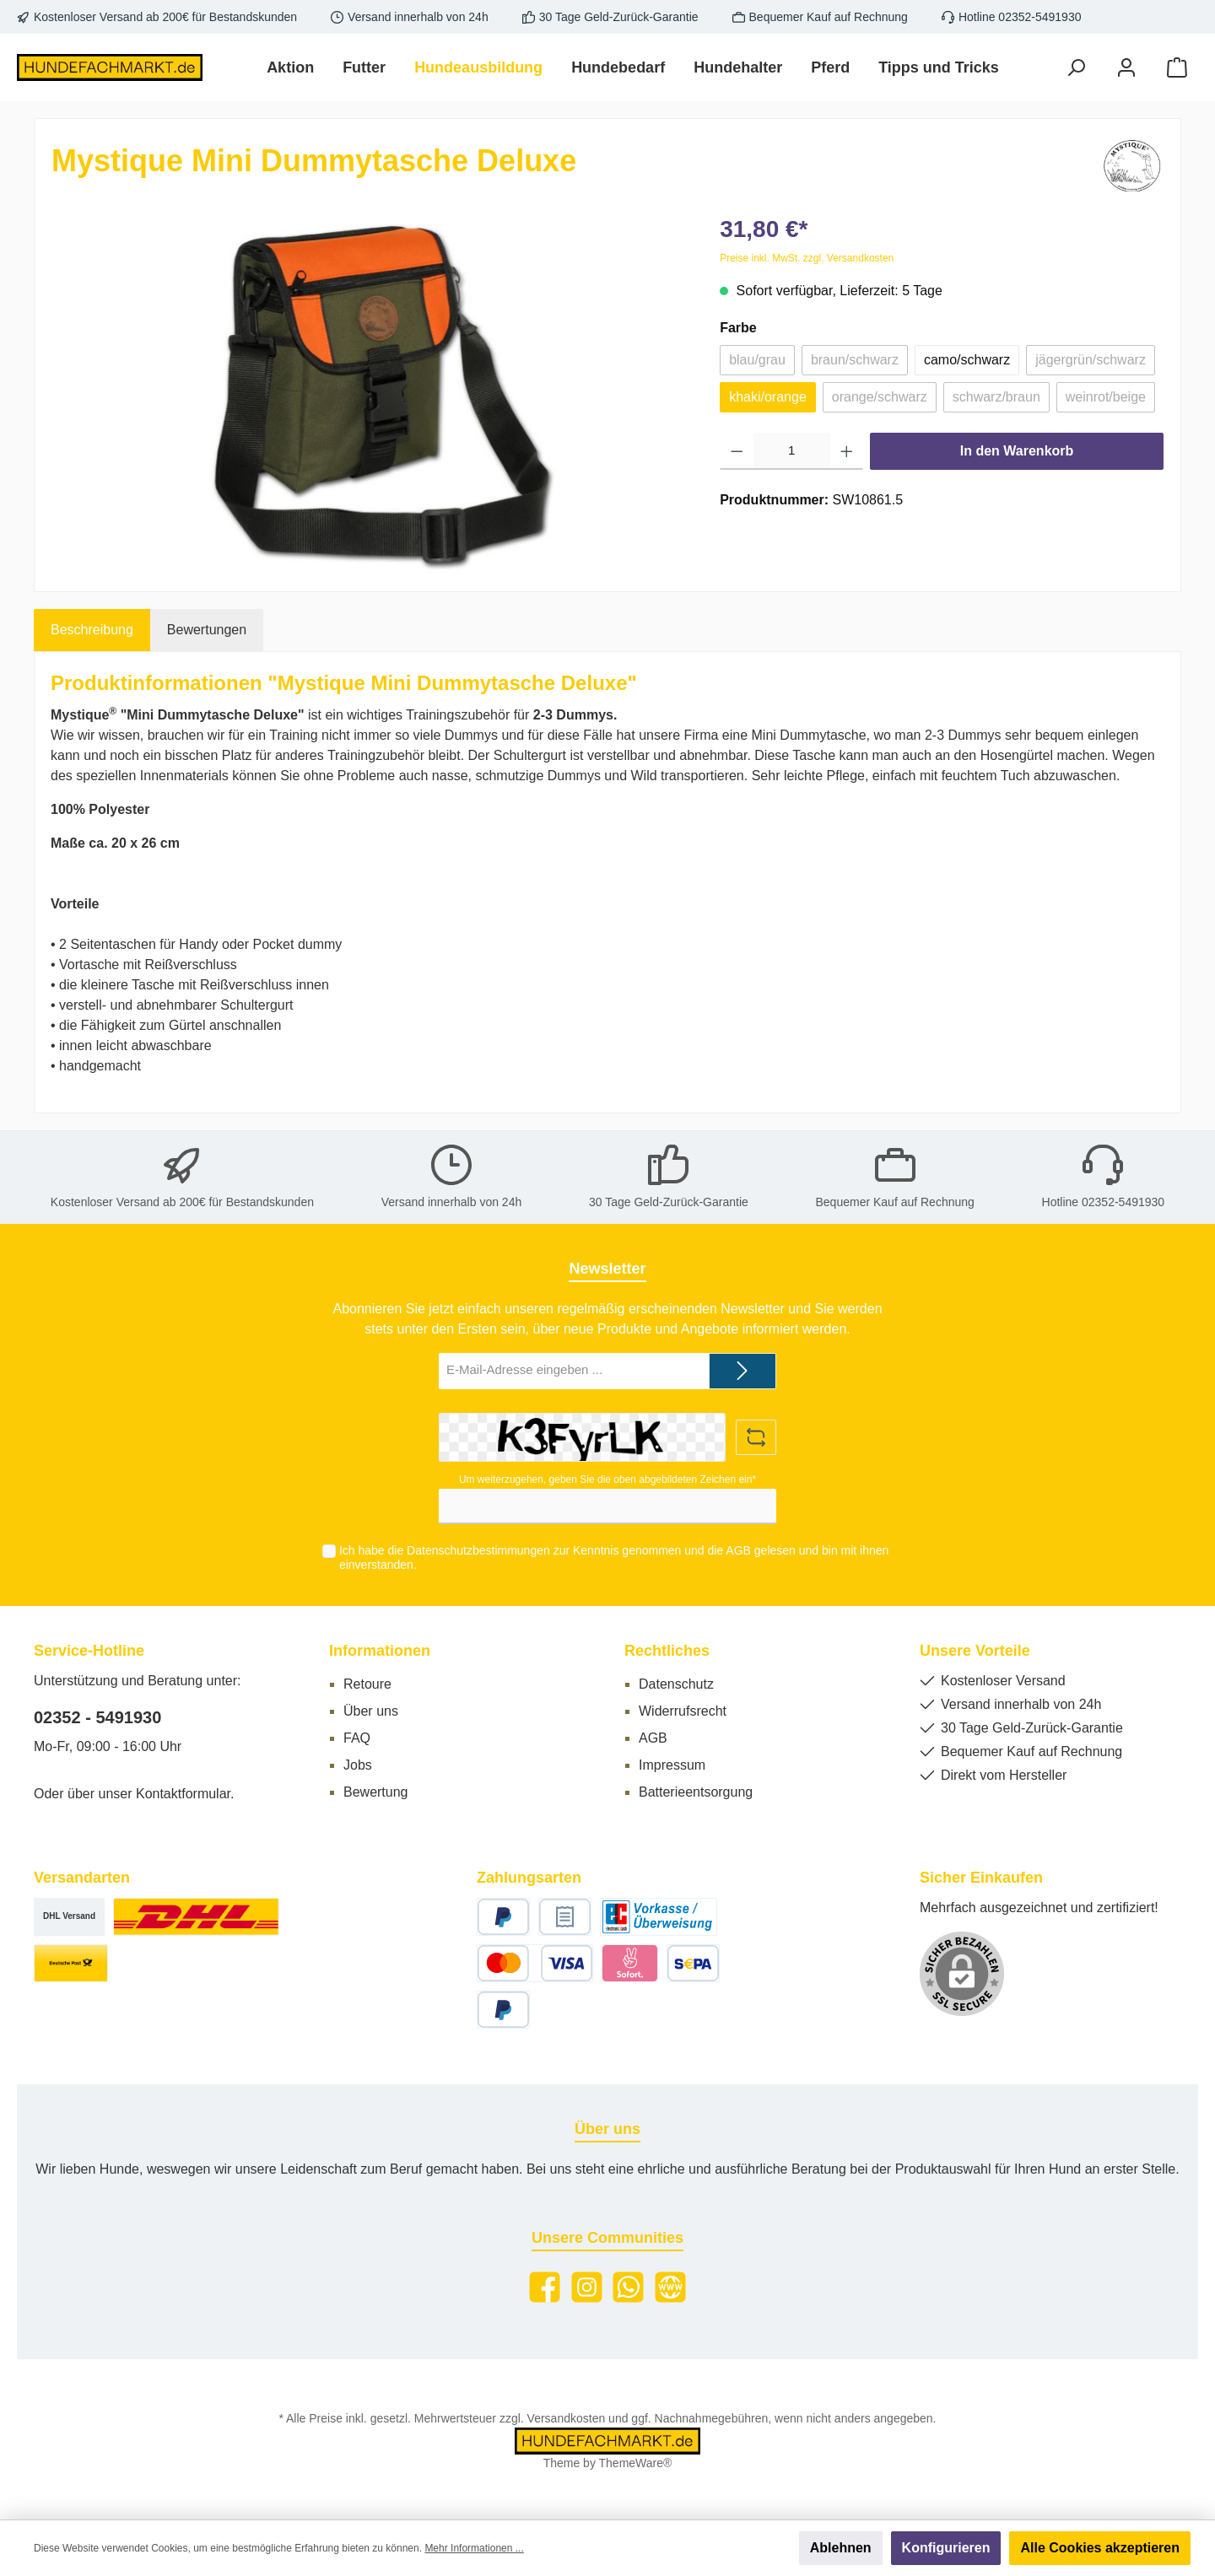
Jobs (357, 1765)
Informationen (379, 1650)
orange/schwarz (879, 397)
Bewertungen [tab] (206, 629)
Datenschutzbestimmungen (478, 1550)
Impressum (672, 1765)
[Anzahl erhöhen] (846, 451)
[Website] (670, 2287)
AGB (738, 1550)
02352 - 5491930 (97, 1717)
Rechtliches (667, 1650)
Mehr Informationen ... (473, 2548)
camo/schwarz (967, 360)
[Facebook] (545, 2287)
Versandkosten (566, 2418)
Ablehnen (841, 2548)
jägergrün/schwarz (1090, 360)
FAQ (356, 1738)
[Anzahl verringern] (737, 451)
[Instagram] (587, 2287)
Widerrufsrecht (682, 1711)
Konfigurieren (946, 2548)
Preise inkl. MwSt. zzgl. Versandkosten (807, 258)
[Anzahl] (791, 451)
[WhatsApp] (628, 2287)
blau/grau (757, 360)
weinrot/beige (1106, 397)
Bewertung (375, 1792)
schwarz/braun (996, 397)
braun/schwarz (855, 360)
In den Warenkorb (1017, 451)
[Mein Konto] (1126, 68)
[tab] (92, 630)
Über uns (370, 1711)
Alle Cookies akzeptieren (1100, 2548)
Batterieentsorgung (696, 1792)
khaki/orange (768, 397)
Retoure (367, 1684)
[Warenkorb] (1177, 68)
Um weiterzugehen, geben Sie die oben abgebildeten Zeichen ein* (607, 1479)
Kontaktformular (183, 1793)
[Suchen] (1076, 68)
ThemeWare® (635, 2463)
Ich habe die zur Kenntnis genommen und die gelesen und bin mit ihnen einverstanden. (613, 1557)
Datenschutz (676, 1684)
